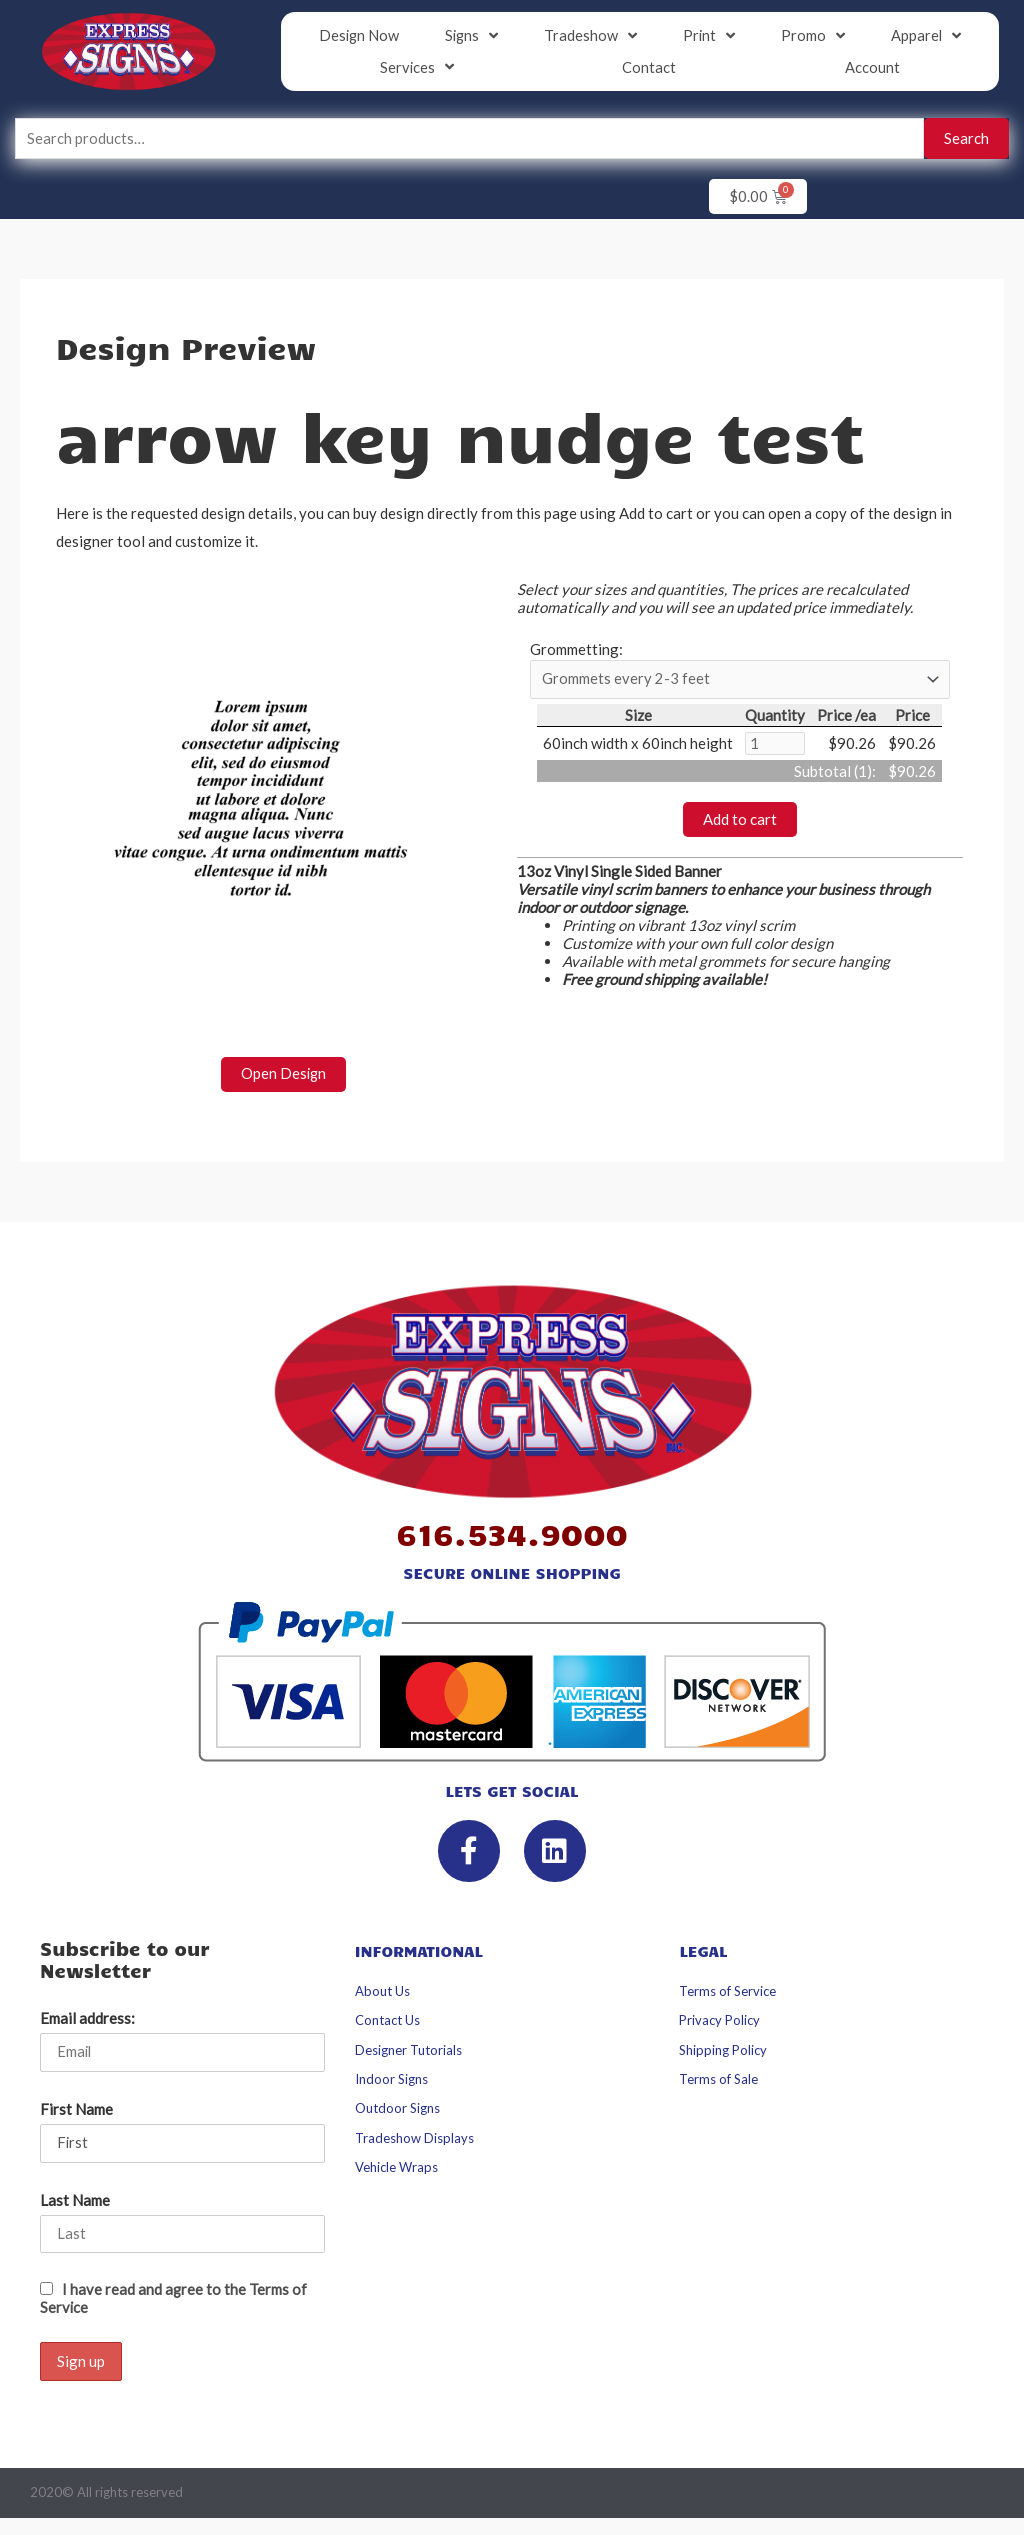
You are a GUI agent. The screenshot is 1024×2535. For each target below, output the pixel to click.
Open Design (283, 1075)
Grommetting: (576, 651)
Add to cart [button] (740, 822)
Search (966, 139)
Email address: (87, 2020)
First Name (76, 2111)
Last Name (75, 2202)
